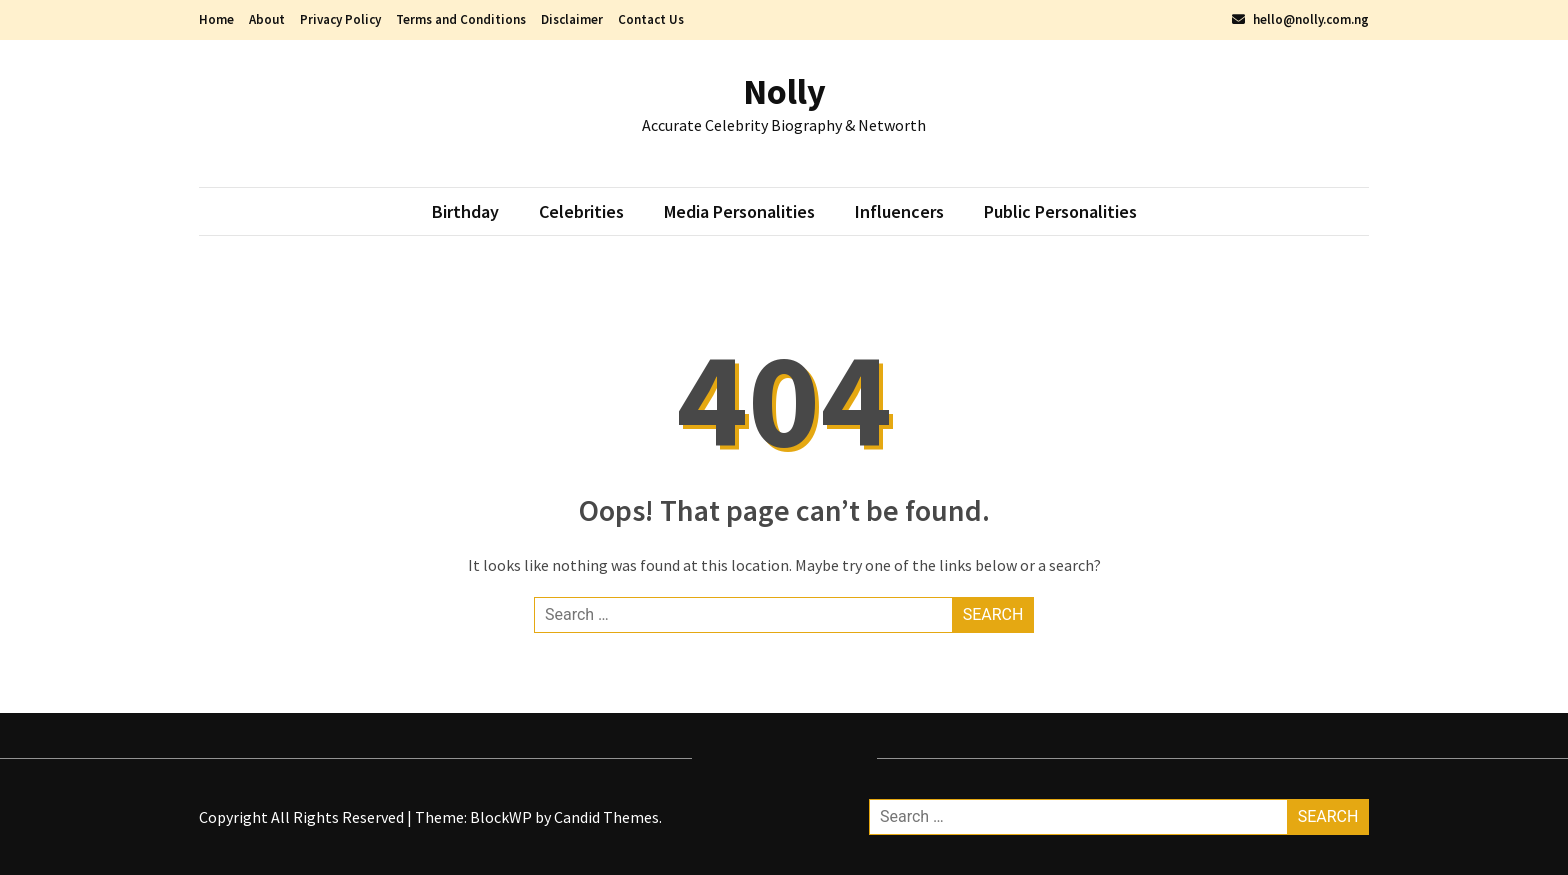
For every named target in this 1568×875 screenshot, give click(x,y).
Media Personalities (739, 211)
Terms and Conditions (461, 19)
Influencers (899, 211)
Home (216, 19)
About (267, 19)
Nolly (784, 91)
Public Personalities (1060, 211)
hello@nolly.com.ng (1300, 19)
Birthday (465, 211)
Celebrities (581, 211)
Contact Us (651, 19)
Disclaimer (572, 19)
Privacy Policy (340, 19)
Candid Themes (606, 817)
